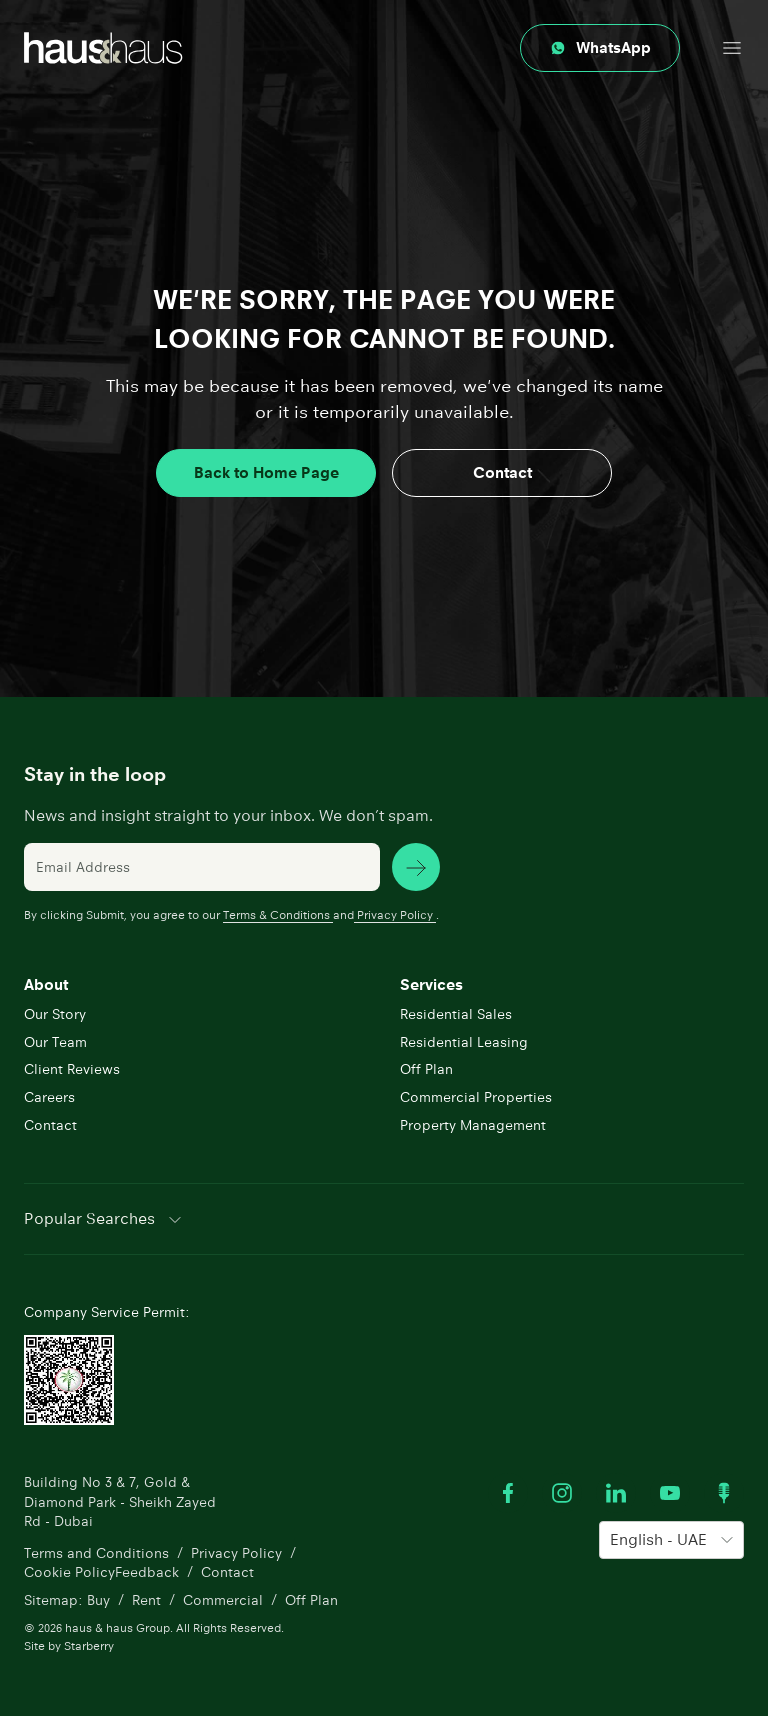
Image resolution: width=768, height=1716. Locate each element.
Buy (98, 1600)
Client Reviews (72, 1069)
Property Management (473, 1125)
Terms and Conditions (96, 1553)
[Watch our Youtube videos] (670, 1493)
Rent (146, 1600)
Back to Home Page (266, 472)
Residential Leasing (464, 1042)
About (46, 984)
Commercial (223, 1600)
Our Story (55, 1014)
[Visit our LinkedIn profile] (616, 1493)
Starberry (89, 1645)
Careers (49, 1097)
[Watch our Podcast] (724, 1493)
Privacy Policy (395, 914)
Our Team (55, 1042)
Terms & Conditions (278, 914)
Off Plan (426, 1069)
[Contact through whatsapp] (600, 48)
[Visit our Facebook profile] (508, 1493)
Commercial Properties (476, 1097)
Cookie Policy (69, 1572)
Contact (502, 472)
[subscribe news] (416, 867)
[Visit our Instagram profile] (562, 1493)
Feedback (147, 1572)
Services (431, 984)
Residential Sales (456, 1014)
